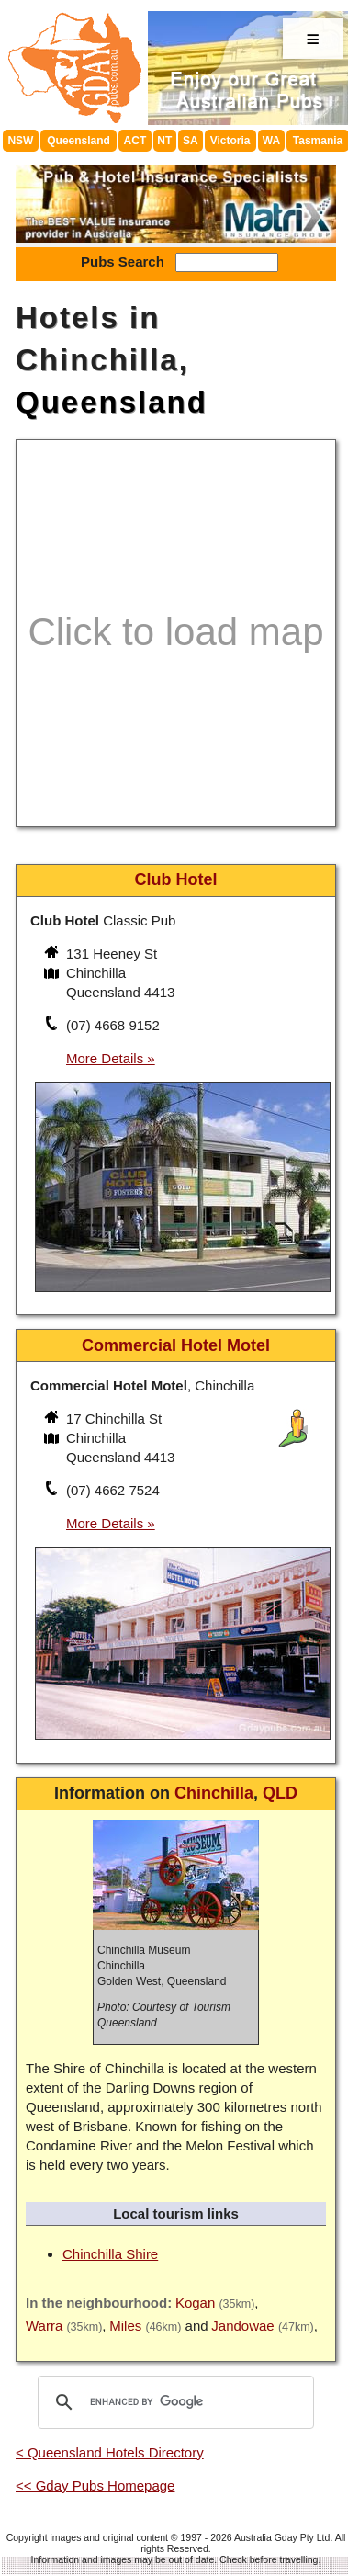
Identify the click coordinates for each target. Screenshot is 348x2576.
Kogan (195, 2302)
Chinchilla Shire (110, 2254)
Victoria (230, 140)
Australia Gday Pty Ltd (282, 2537)
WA (271, 140)
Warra (44, 2325)
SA (190, 140)
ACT (135, 140)
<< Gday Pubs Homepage (95, 2485)
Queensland (78, 140)
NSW (20, 140)
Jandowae (242, 2325)
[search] (173, 2402)
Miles (125, 2325)
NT (164, 140)
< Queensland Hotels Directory (110, 2452)
